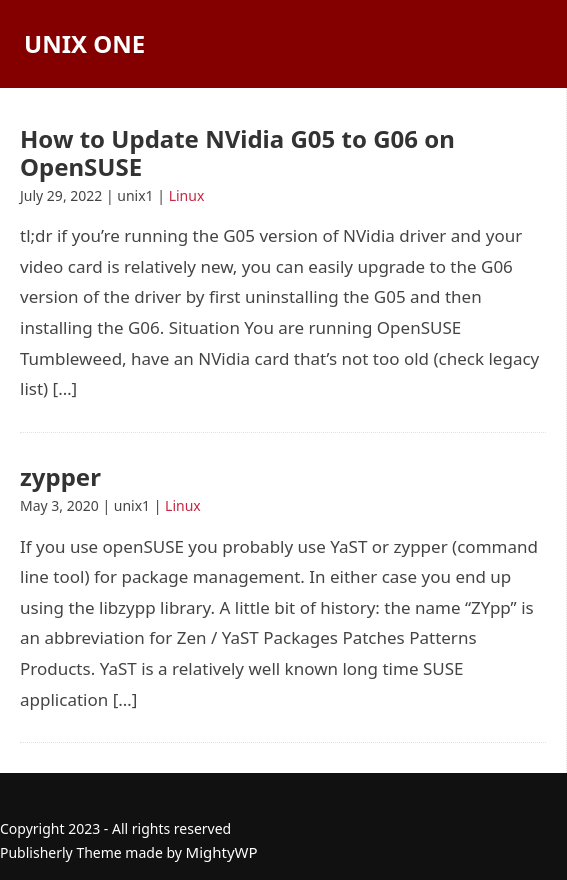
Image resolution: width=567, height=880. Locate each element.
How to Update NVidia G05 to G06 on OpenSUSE (237, 152)
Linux (187, 195)
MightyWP (222, 852)
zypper (60, 476)
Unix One (84, 43)
